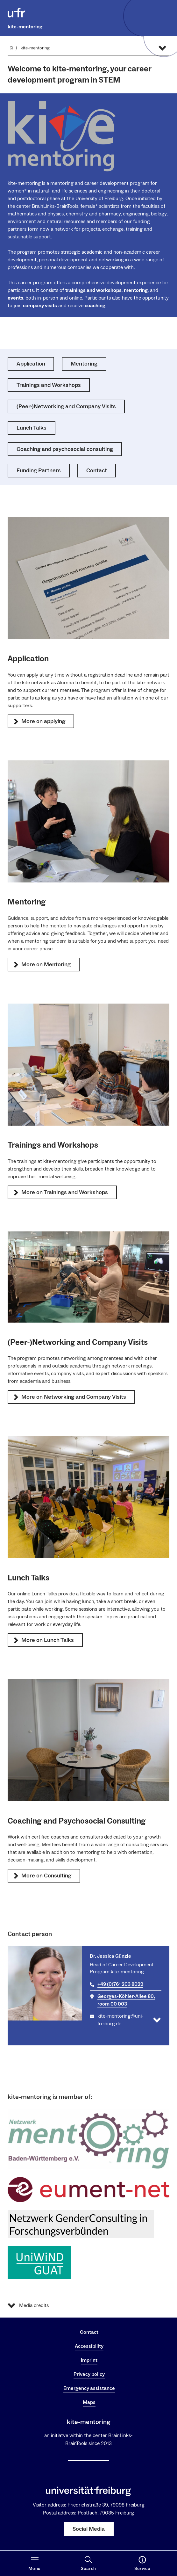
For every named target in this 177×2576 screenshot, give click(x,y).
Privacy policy (89, 2374)
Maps (89, 2402)
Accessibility (89, 2346)
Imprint (89, 2360)
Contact (89, 2332)
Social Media (89, 2529)
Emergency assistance (89, 2388)
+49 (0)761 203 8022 (120, 1984)
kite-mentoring (25, 27)
